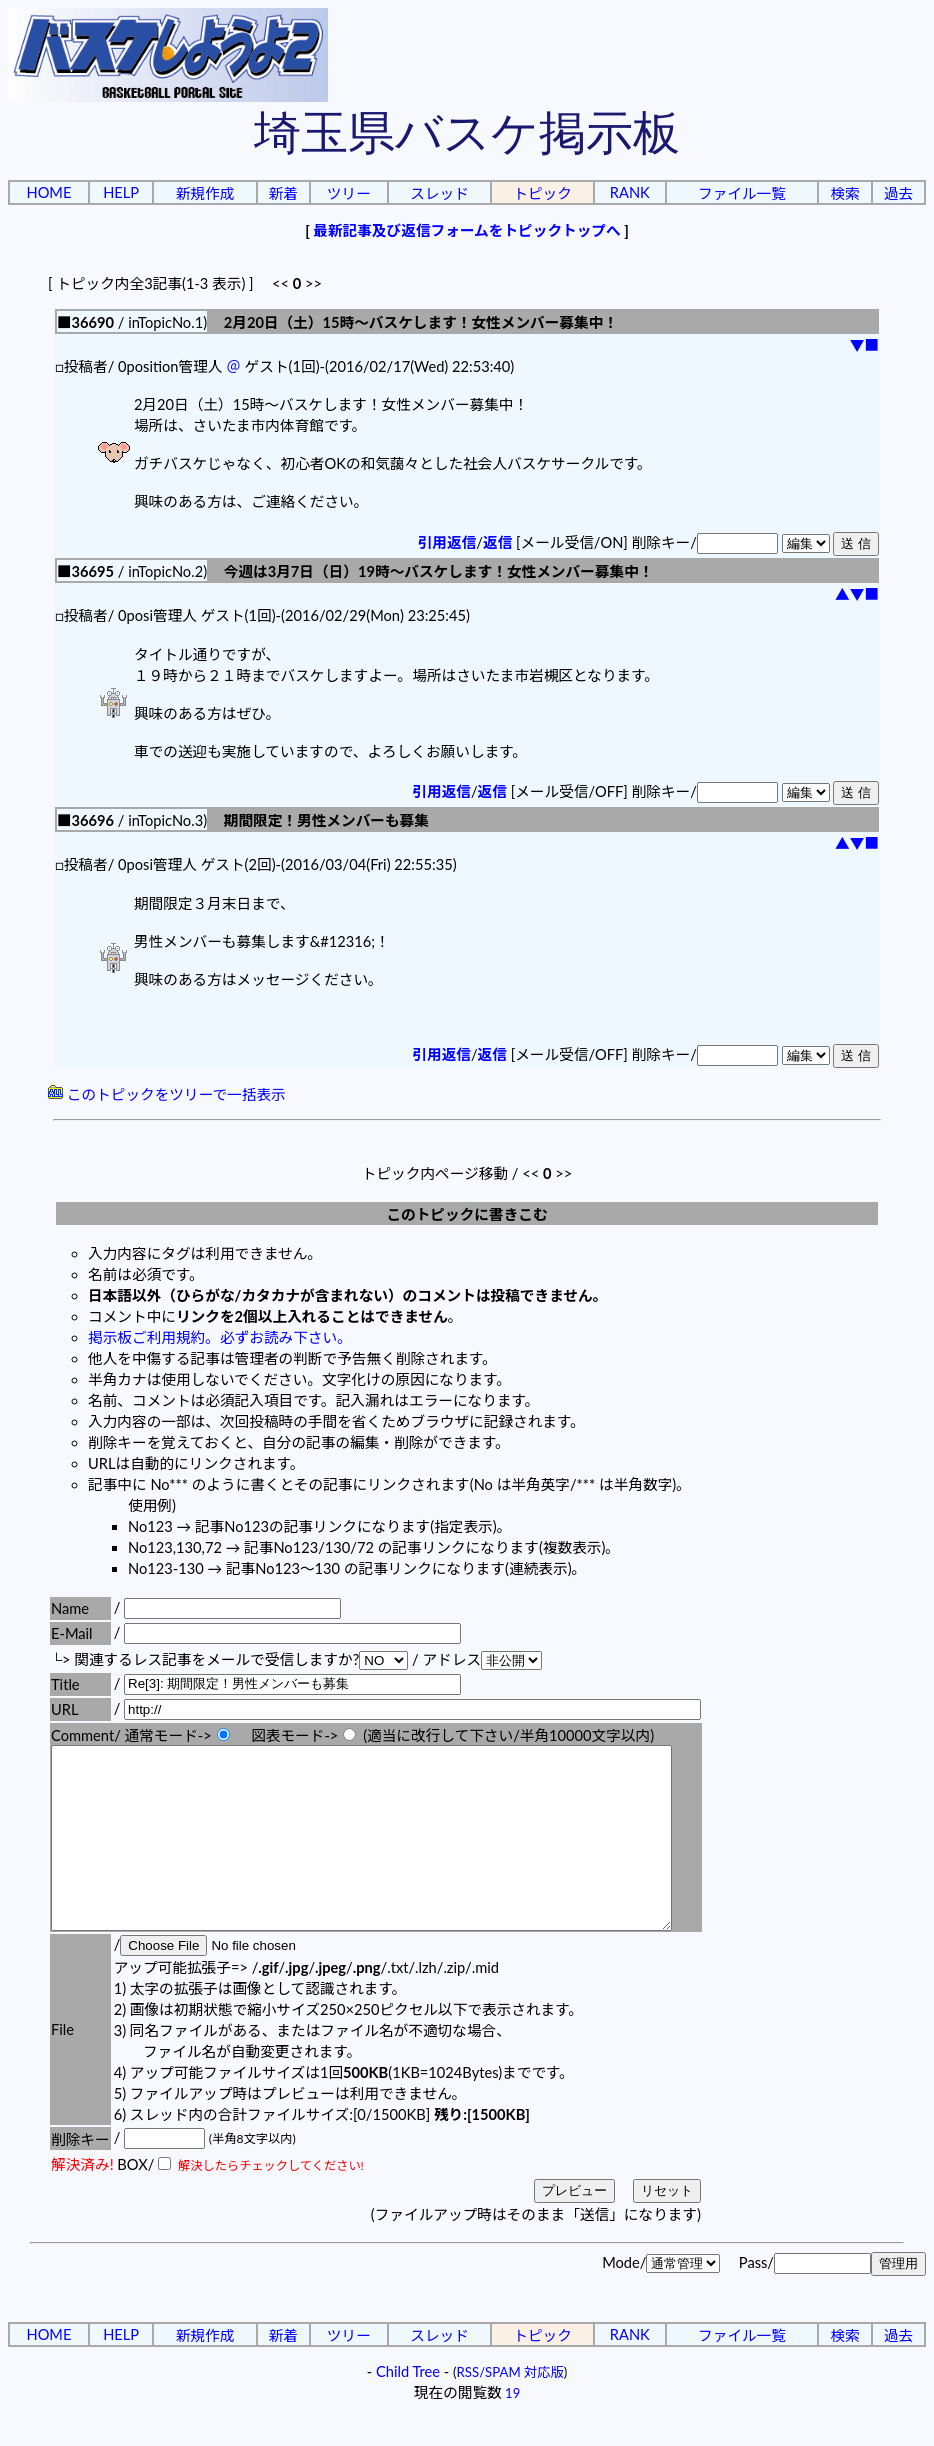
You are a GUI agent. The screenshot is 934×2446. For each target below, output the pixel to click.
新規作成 (205, 193)
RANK (630, 192)
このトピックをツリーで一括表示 (167, 1094)
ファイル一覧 (742, 193)
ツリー (349, 193)
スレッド (439, 193)
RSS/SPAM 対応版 (510, 2408)
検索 (844, 193)
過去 (898, 193)
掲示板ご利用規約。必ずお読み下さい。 (220, 1337)
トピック (542, 193)
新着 (282, 193)
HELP (121, 192)
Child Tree (408, 2407)
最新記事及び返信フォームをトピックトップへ (466, 230)
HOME (48, 192)
